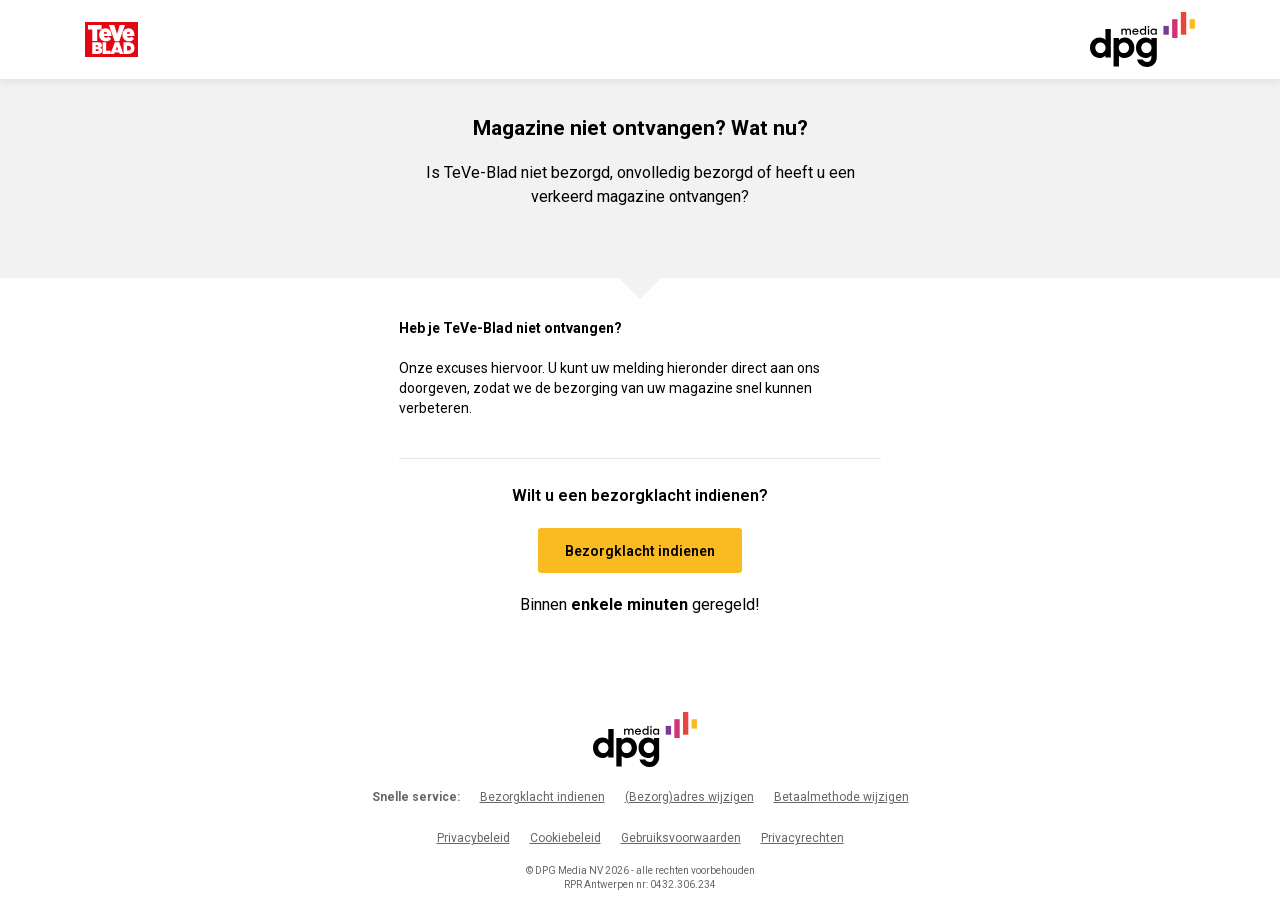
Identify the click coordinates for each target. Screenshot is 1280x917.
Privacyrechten (802, 838)
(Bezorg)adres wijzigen (689, 797)
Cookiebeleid (565, 838)
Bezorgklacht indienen (542, 797)
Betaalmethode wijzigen (841, 797)
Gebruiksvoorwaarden (681, 838)
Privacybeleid (473, 838)
